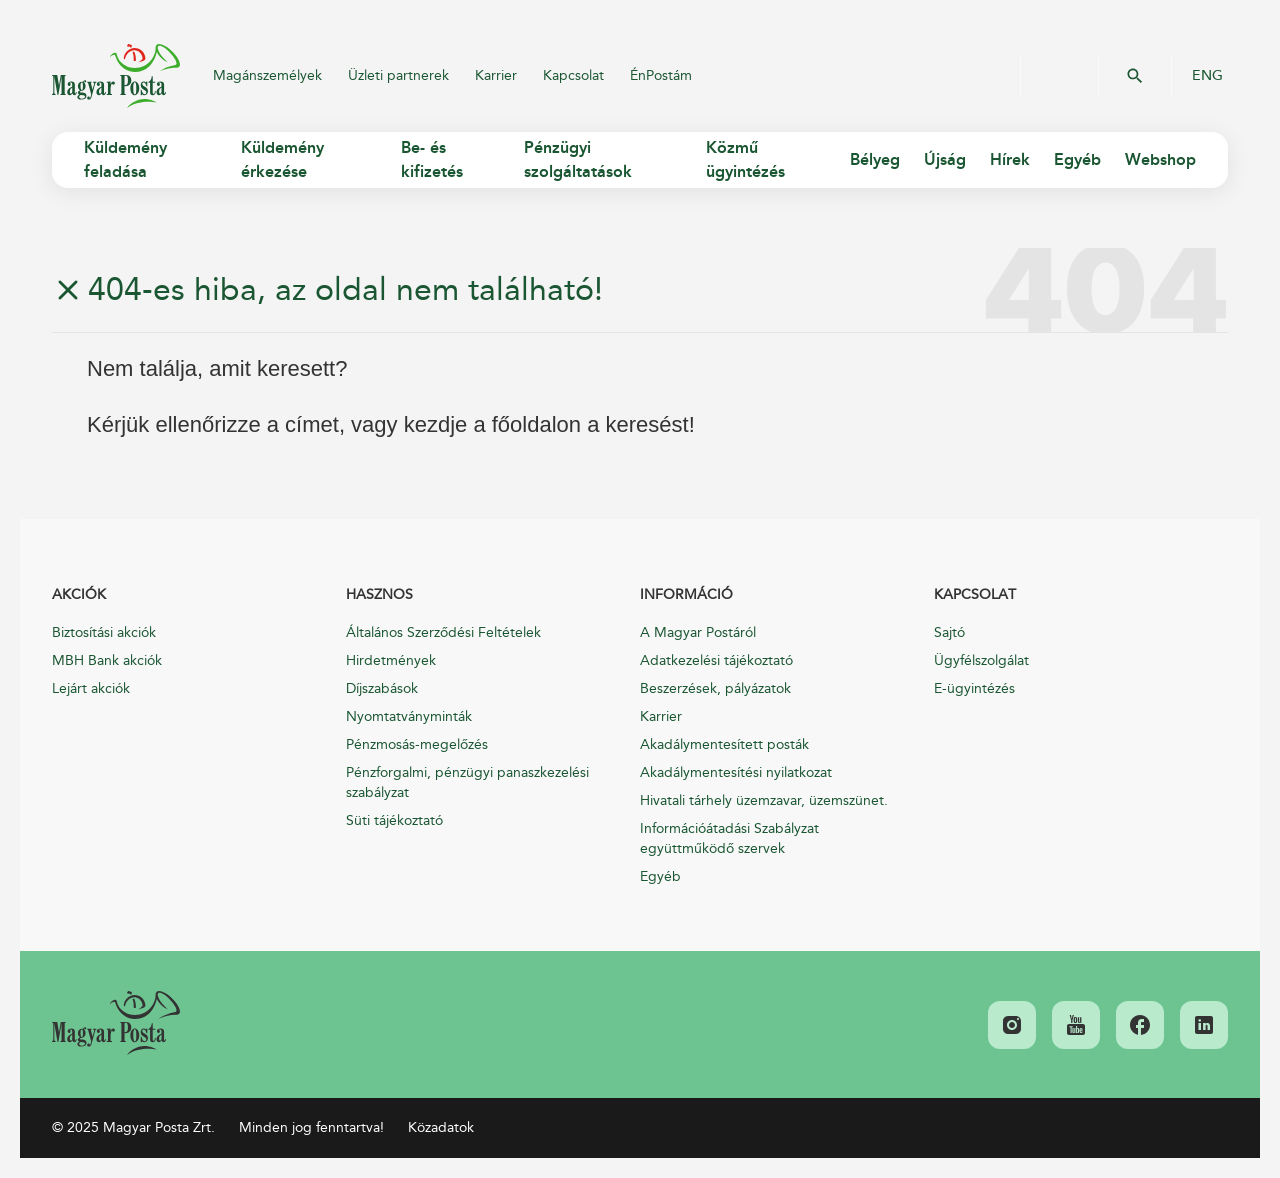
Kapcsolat (573, 75)
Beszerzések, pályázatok (715, 688)
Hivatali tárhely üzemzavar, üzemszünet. (764, 800)
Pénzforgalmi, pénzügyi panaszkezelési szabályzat (467, 782)
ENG (1207, 76)
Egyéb (660, 876)
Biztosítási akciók (104, 632)
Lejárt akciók (91, 688)
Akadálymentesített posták (724, 744)
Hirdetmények (391, 660)
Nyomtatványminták (409, 716)
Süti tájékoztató (394, 820)
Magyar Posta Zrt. (116, 76)
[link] (116, 1023)
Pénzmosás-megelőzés (417, 744)
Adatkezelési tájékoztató (716, 660)
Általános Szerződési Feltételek (443, 632)
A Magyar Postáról (698, 632)
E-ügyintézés (974, 688)
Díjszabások (382, 688)
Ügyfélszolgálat (981, 660)
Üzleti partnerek (398, 75)
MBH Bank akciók (107, 660)
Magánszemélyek (267, 75)
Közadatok (441, 1127)
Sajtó (949, 632)
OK (1135, 76)
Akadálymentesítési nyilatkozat (736, 772)
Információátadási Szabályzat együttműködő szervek (729, 838)
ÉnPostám (661, 75)
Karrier (496, 75)
